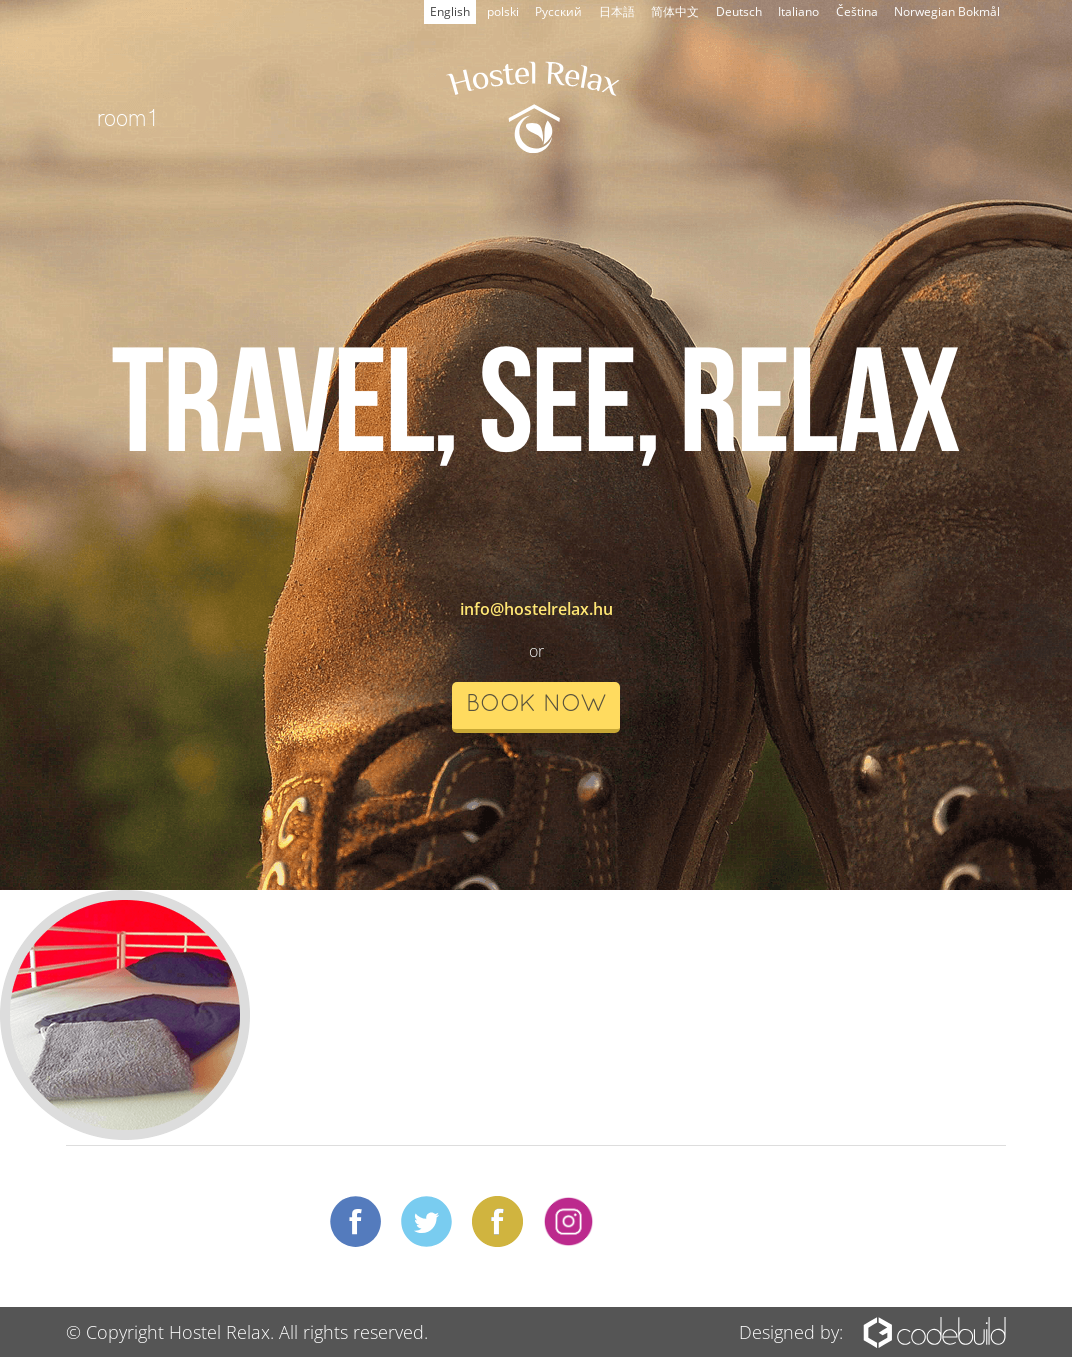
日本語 (617, 11)
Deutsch (739, 11)
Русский (558, 11)
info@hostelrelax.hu (536, 609)
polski (503, 11)
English (450, 11)
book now (536, 705)
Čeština (857, 11)
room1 (128, 116)
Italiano (798, 11)
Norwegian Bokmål (947, 11)
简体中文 (675, 11)
